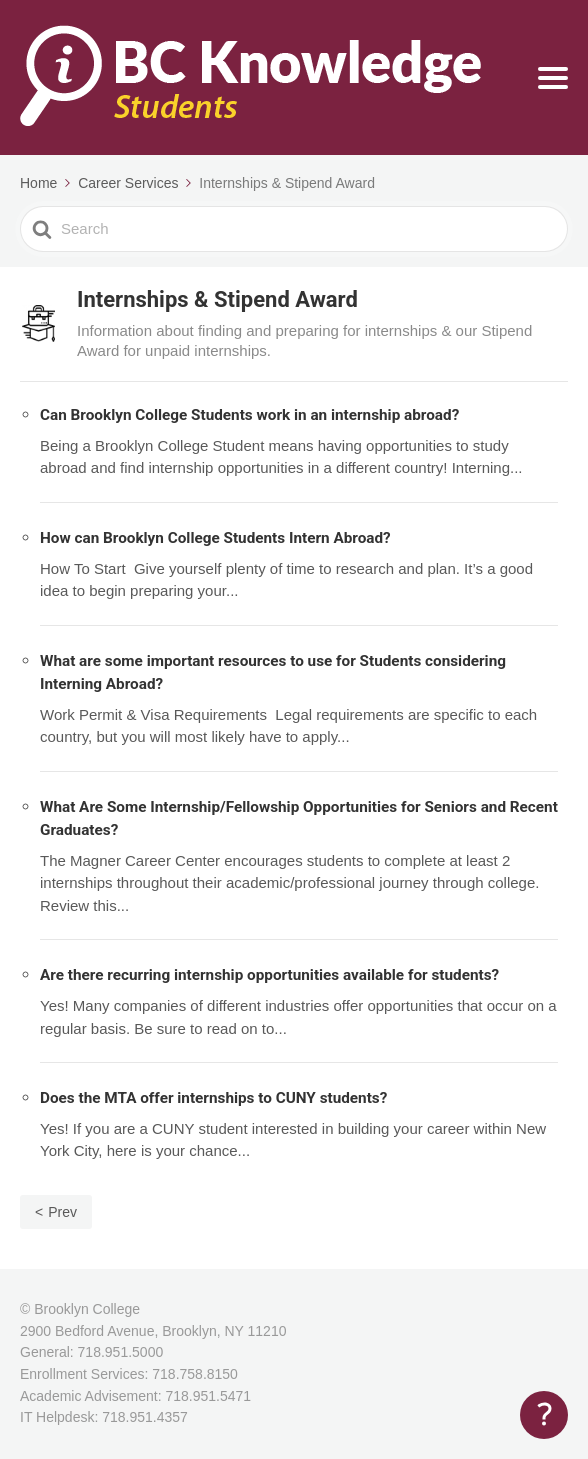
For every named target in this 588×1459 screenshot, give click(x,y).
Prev (62, 1212)
